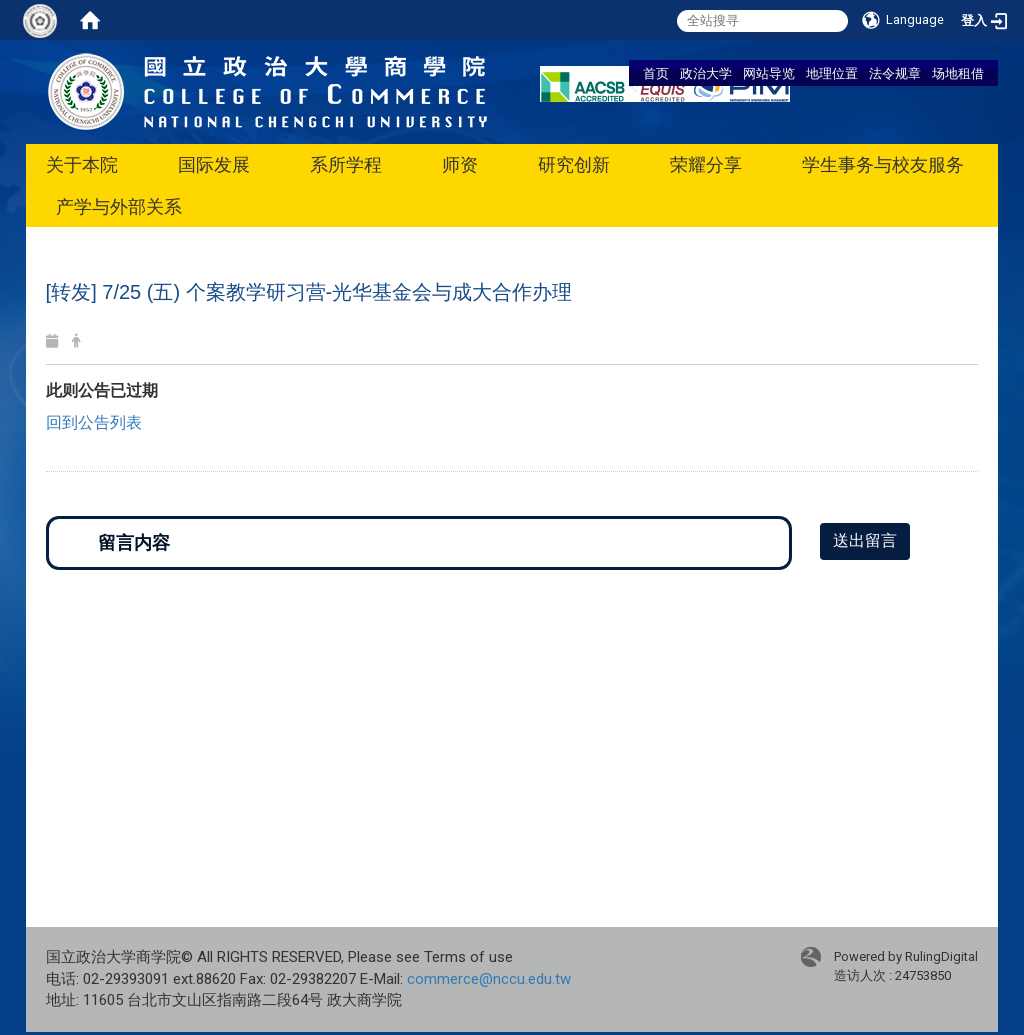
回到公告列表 (94, 422)
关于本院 (82, 164)
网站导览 (769, 73)
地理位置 (832, 73)
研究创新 (574, 164)
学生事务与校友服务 (883, 164)
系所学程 (346, 164)
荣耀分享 (706, 164)
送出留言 (865, 540)
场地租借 (958, 73)
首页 (656, 73)
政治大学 (706, 73)
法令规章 (895, 73)
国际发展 (214, 164)
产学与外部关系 (119, 206)
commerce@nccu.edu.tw (489, 979)
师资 (460, 164)
